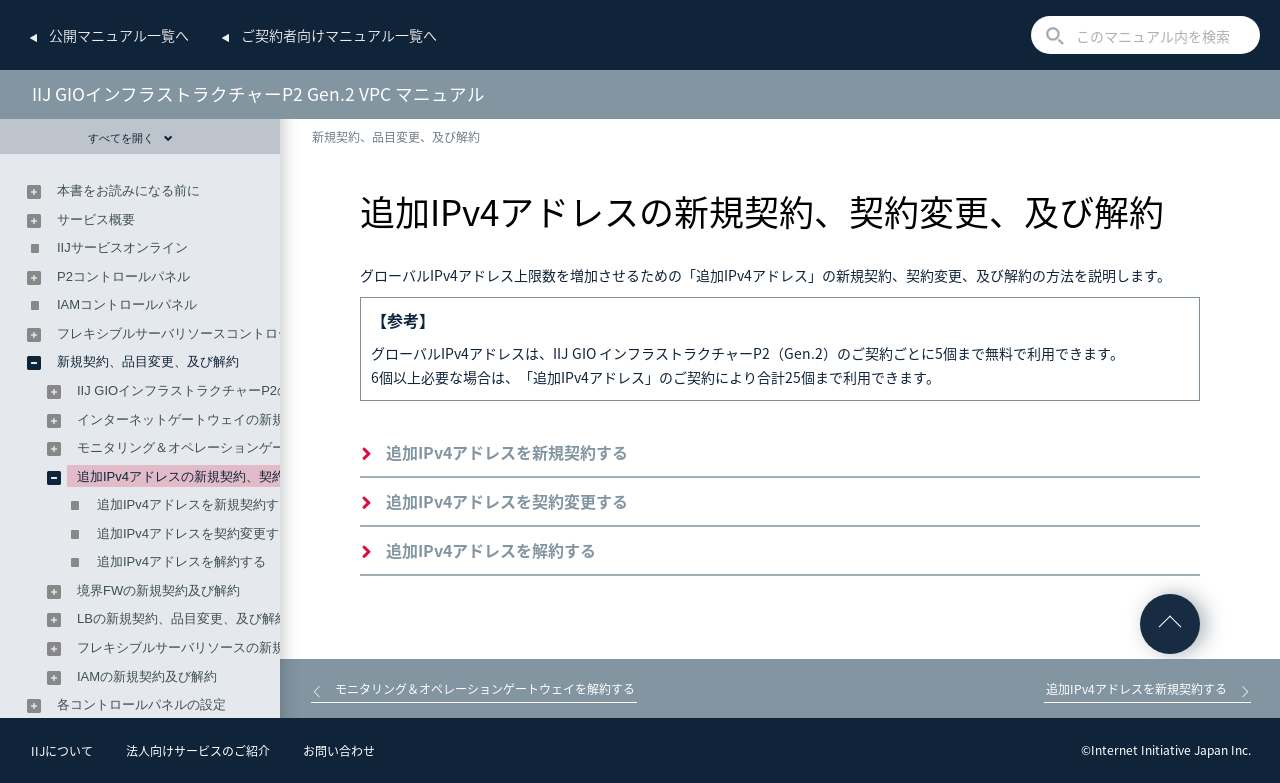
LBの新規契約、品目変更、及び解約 (182, 618)
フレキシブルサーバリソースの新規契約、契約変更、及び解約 (259, 647)
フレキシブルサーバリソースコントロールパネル (200, 333)
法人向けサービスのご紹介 (198, 751)
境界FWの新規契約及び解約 (158, 590)
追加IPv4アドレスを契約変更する (507, 501)
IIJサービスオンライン (122, 247)
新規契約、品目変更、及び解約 (396, 137)
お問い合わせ (339, 751)
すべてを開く (130, 138)
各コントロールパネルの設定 (141, 704)
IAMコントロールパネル (127, 304)
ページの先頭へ (1170, 624)
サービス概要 (96, 219)
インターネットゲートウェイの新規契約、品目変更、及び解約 (259, 419)
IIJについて (62, 751)
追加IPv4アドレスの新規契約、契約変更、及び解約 (226, 476)
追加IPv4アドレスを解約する (491, 550)
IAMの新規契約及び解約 (147, 676)
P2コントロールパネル (123, 276)
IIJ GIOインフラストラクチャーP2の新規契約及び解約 (235, 390)
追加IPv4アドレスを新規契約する (507, 452)
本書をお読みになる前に (128, 190)
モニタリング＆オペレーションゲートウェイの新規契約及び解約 (265, 447)
